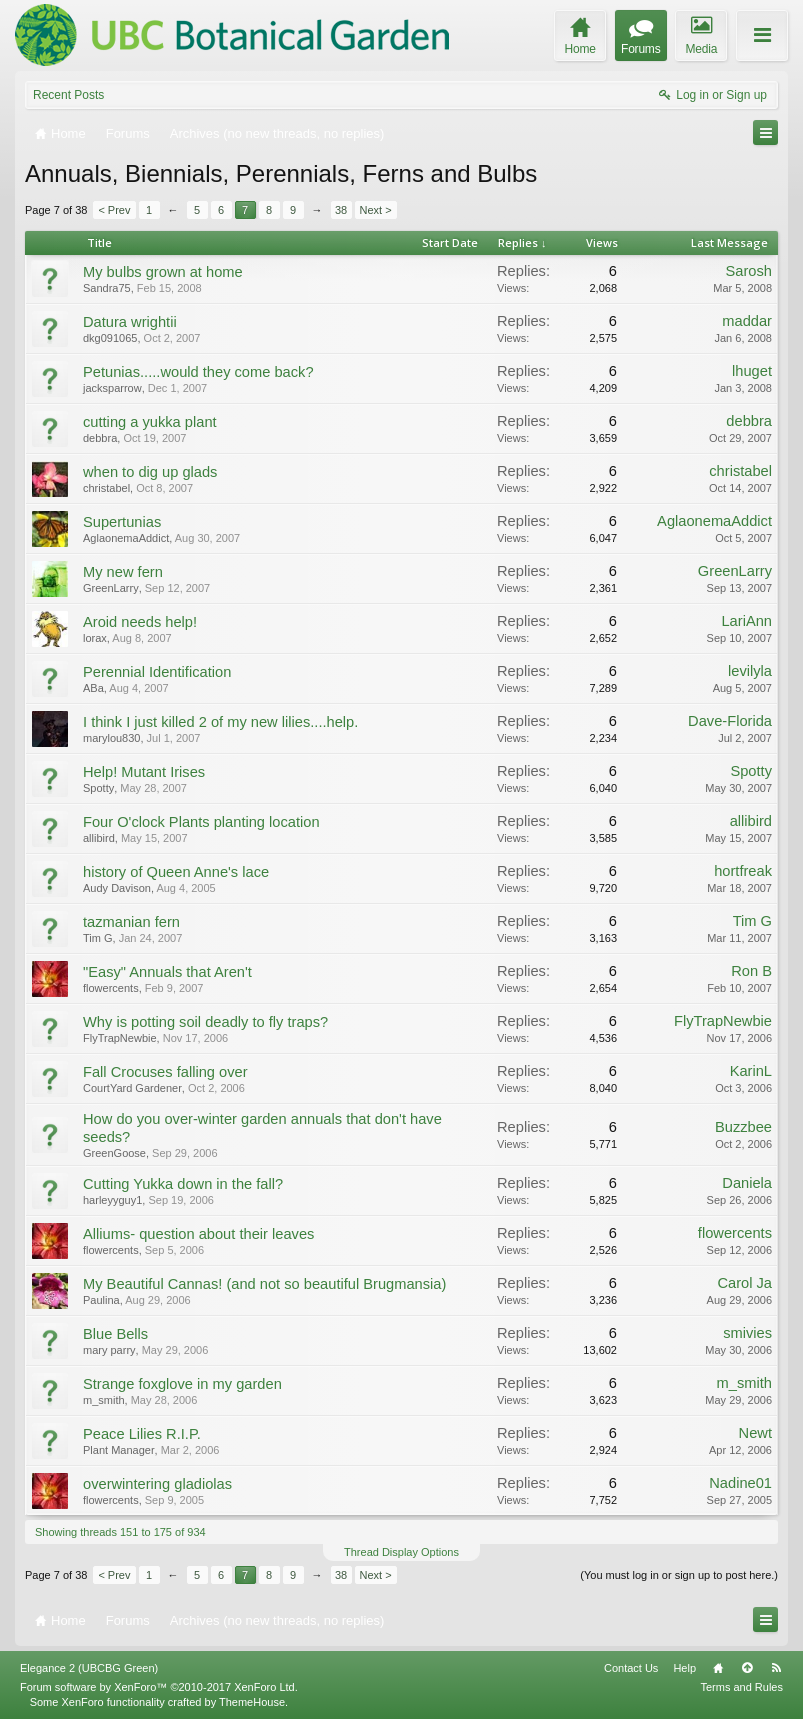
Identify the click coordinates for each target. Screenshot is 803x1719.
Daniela (747, 1183)
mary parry (109, 1350)
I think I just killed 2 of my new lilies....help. (220, 722)
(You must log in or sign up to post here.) (679, 1575)
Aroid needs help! (140, 622)
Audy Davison (117, 888)
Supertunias (122, 522)
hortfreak (743, 871)
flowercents (111, 988)
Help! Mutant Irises (144, 772)
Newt (755, 1433)
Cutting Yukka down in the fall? (183, 1184)
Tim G (98, 938)
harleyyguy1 (112, 1200)
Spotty (98, 788)
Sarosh (749, 271)
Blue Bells (115, 1334)
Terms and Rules (741, 1687)
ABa (93, 688)
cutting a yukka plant (150, 422)
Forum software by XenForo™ (159, 1687)
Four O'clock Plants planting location (201, 822)
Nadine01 (740, 1483)
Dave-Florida (730, 721)
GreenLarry (111, 588)
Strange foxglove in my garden (182, 1384)
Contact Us (631, 1668)
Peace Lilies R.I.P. (142, 1434)
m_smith (104, 1400)
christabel (106, 488)
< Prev (114, 210)
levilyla (750, 671)
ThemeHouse (252, 1702)
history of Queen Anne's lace (176, 872)
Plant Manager (119, 1450)
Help (684, 1668)
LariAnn (746, 621)
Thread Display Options (401, 1552)
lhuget (752, 371)
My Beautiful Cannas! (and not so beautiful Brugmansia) (264, 1284)
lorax (95, 638)
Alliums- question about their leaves (198, 1234)
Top (747, 1668)
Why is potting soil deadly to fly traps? (205, 1022)
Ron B (751, 971)
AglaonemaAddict (126, 538)
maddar (747, 321)
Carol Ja (744, 1283)
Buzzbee (743, 1127)
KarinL (751, 1071)
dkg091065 (110, 338)
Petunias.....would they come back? (198, 372)
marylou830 (111, 738)
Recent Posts (68, 95)
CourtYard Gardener (132, 1088)
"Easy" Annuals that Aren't (167, 972)
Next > (376, 210)
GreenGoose (114, 1153)
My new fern (123, 572)
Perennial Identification (157, 672)
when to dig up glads (150, 472)
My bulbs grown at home (163, 272)
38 (341, 210)
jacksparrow (112, 388)
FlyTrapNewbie (120, 1038)
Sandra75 (107, 288)
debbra (100, 438)
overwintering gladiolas (157, 1484)
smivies (747, 1333)
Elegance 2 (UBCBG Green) (89, 1668)
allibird (99, 838)
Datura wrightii (130, 322)
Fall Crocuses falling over (165, 1072)
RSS (776, 1668)
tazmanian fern (131, 922)
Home (718, 1668)
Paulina (101, 1300)
